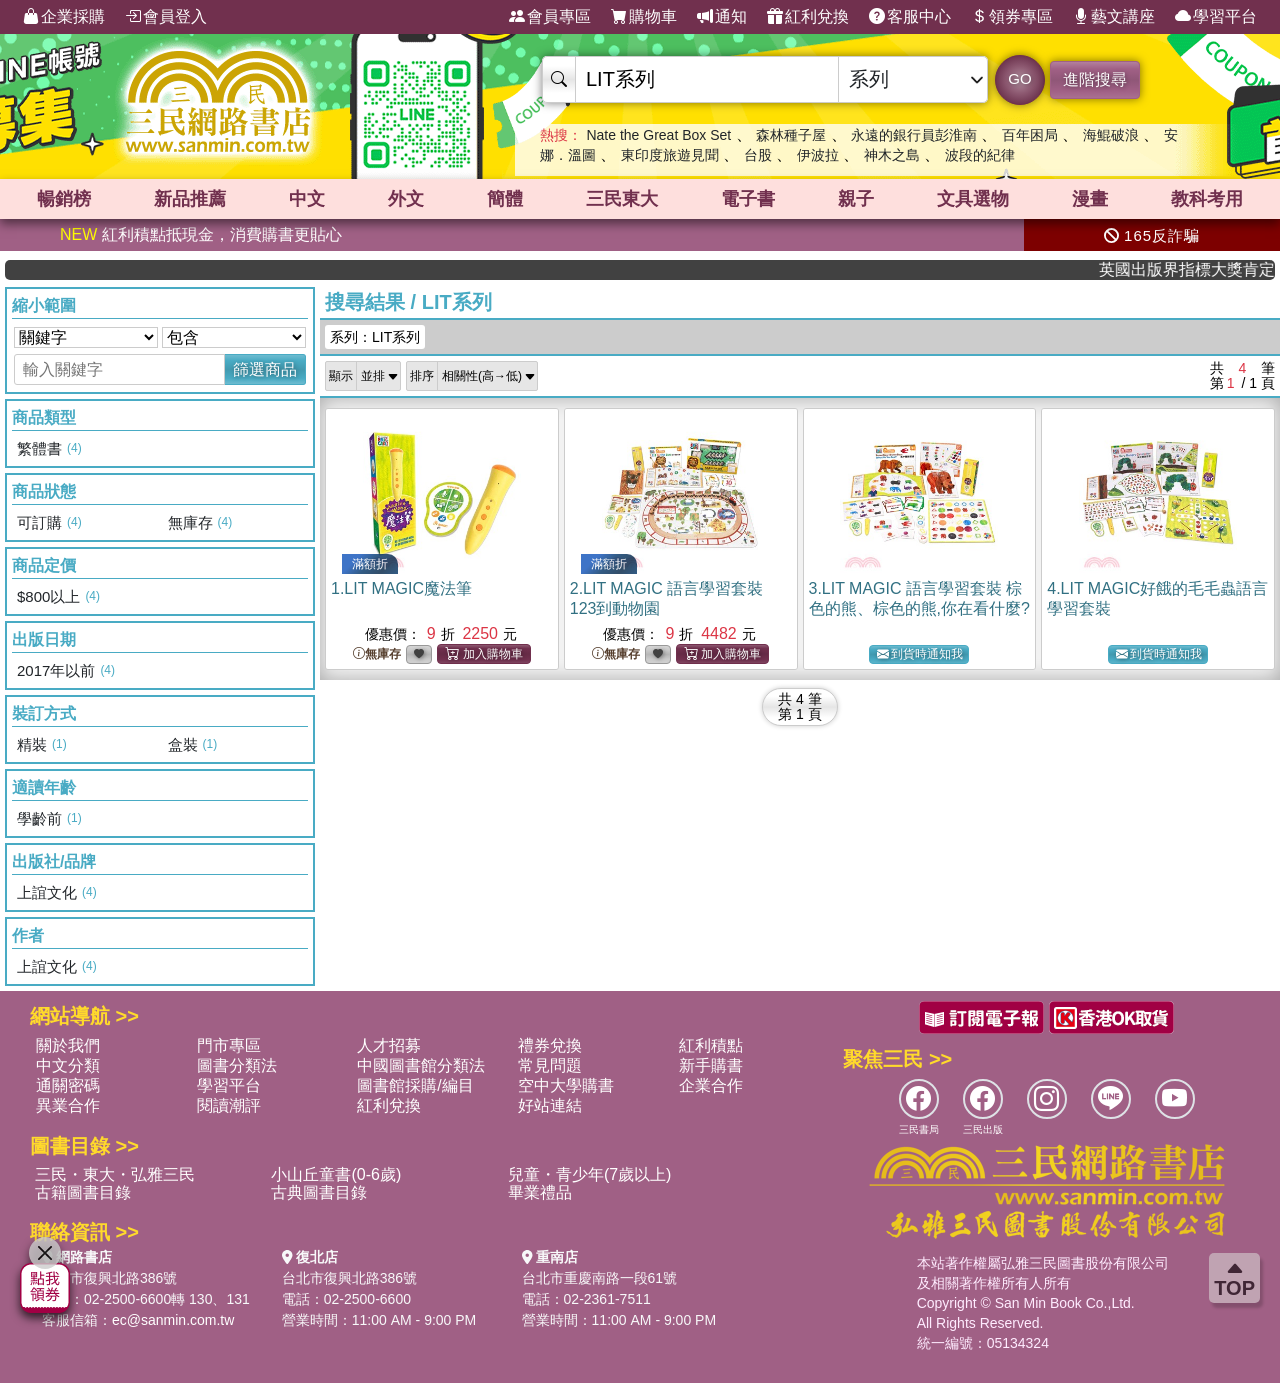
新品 (190, 199)
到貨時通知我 (920, 654)
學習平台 (1216, 17)
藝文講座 (1114, 17)
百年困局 (1030, 135)
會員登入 (166, 17)
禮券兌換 (550, 1045)
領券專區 (1012, 17)
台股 (758, 155)
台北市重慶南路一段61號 (600, 1278)
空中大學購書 (566, 1085)
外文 (406, 199)
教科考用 (1207, 199)
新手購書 (711, 1065)
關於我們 (68, 1045)
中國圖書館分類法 (421, 1065)
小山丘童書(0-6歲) (336, 1174)
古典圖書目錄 (319, 1192)
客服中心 (910, 17)
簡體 (505, 199)
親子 (856, 199)
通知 (722, 17)
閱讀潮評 (229, 1105)
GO (1019, 78)
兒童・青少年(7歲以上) (590, 1174)
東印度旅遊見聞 (670, 155)
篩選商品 (265, 369)
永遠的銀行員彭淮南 (914, 135)
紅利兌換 (808, 17)
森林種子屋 (791, 135)
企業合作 (711, 1085)
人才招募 (389, 1045)
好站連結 (550, 1105)
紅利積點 (711, 1045)
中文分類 (68, 1065)
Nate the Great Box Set (658, 135)
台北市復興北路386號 (109, 1278)
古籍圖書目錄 (83, 1192)
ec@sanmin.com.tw (173, 1320)
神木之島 (892, 155)
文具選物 (973, 199)
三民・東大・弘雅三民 (115, 1174)
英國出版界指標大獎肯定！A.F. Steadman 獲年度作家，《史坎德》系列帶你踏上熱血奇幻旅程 (1201, 269)
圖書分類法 (237, 1065)
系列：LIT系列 (375, 337)
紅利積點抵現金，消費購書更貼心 (201, 234)
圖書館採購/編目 (415, 1085)
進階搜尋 (1095, 79)
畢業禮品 (540, 1192)
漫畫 (1090, 199)
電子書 (748, 199)
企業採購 (64, 17)
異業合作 (68, 1105)
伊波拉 (818, 155)
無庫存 (377, 654)
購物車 (644, 17)
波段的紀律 (980, 155)
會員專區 (550, 17)
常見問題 (550, 1065)
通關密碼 (68, 1085)
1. (401, 588)
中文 (307, 199)
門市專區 (229, 1045)
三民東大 (622, 199)
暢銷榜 (64, 199)
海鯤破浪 (1111, 135)
